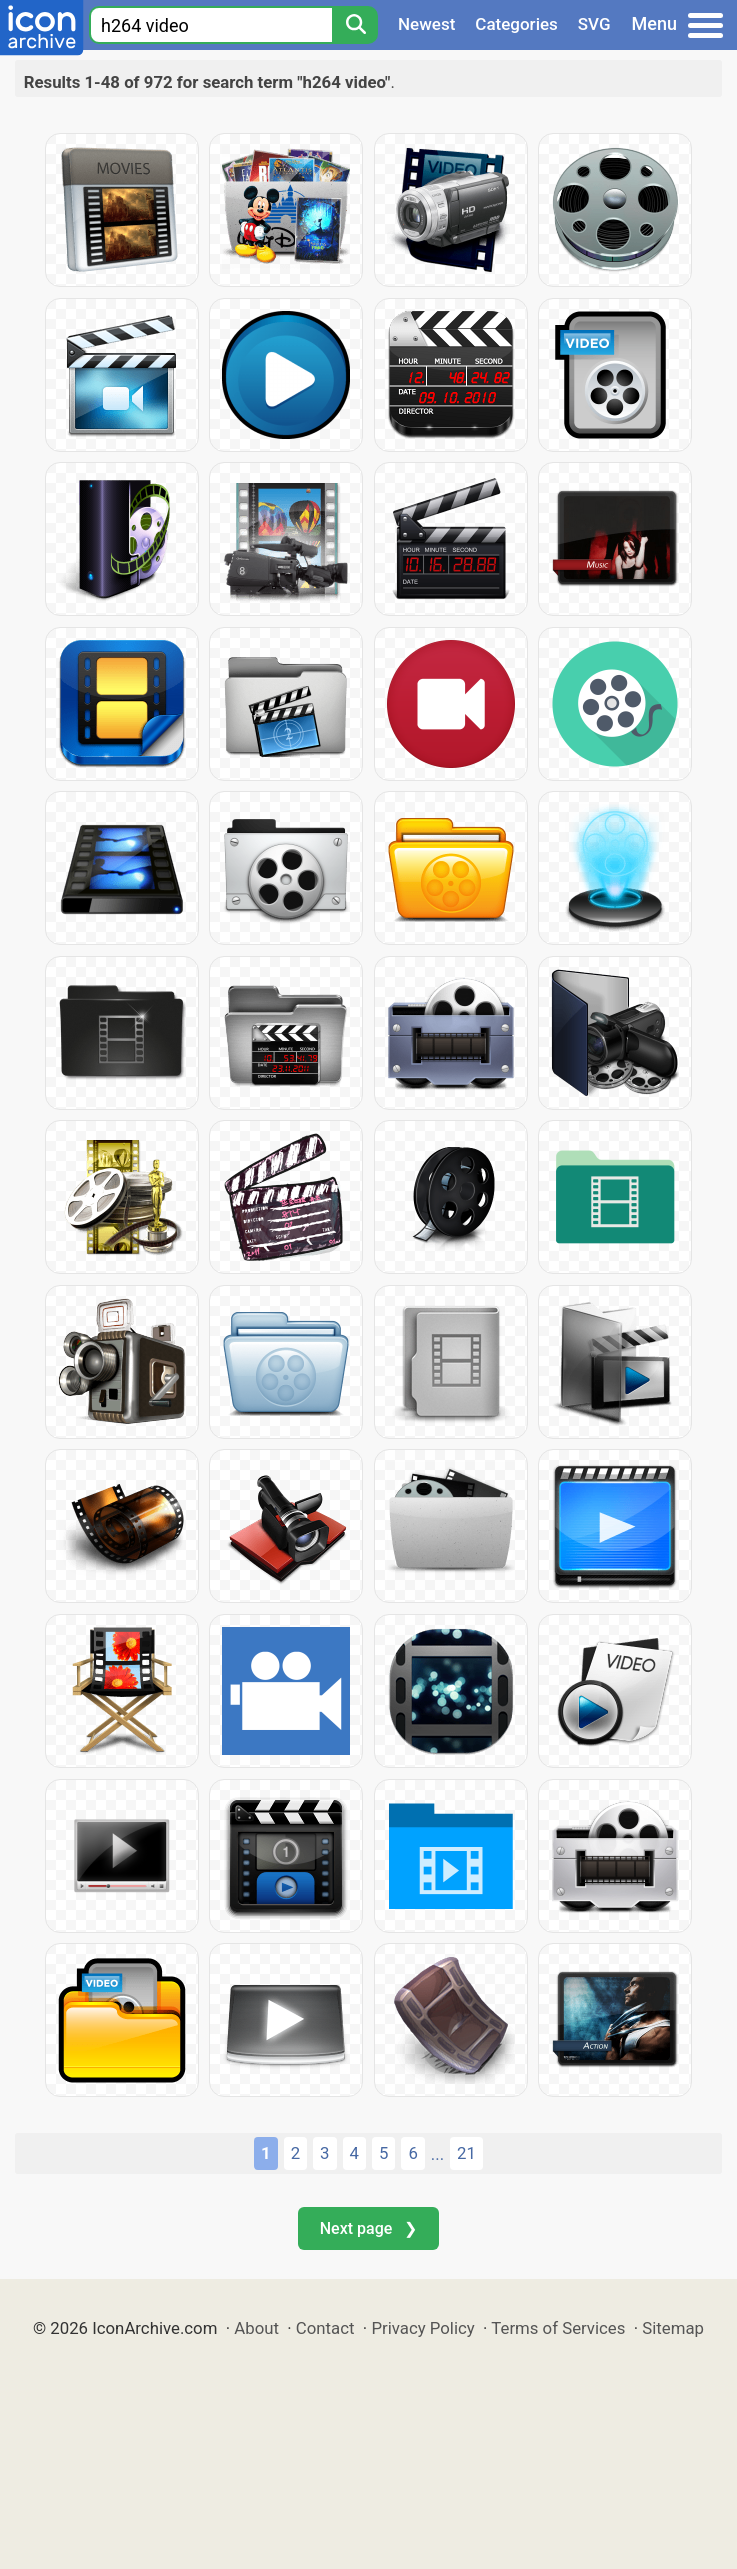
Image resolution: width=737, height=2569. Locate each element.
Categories (516, 24)
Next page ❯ (368, 2228)
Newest (426, 24)
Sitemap (673, 2328)
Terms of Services (558, 2328)
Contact (325, 2328)
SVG (594, 24)
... (437, 2154)
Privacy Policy (422, 2328)
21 (466, 2153)
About (256, 2328)
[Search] (355, 25)
